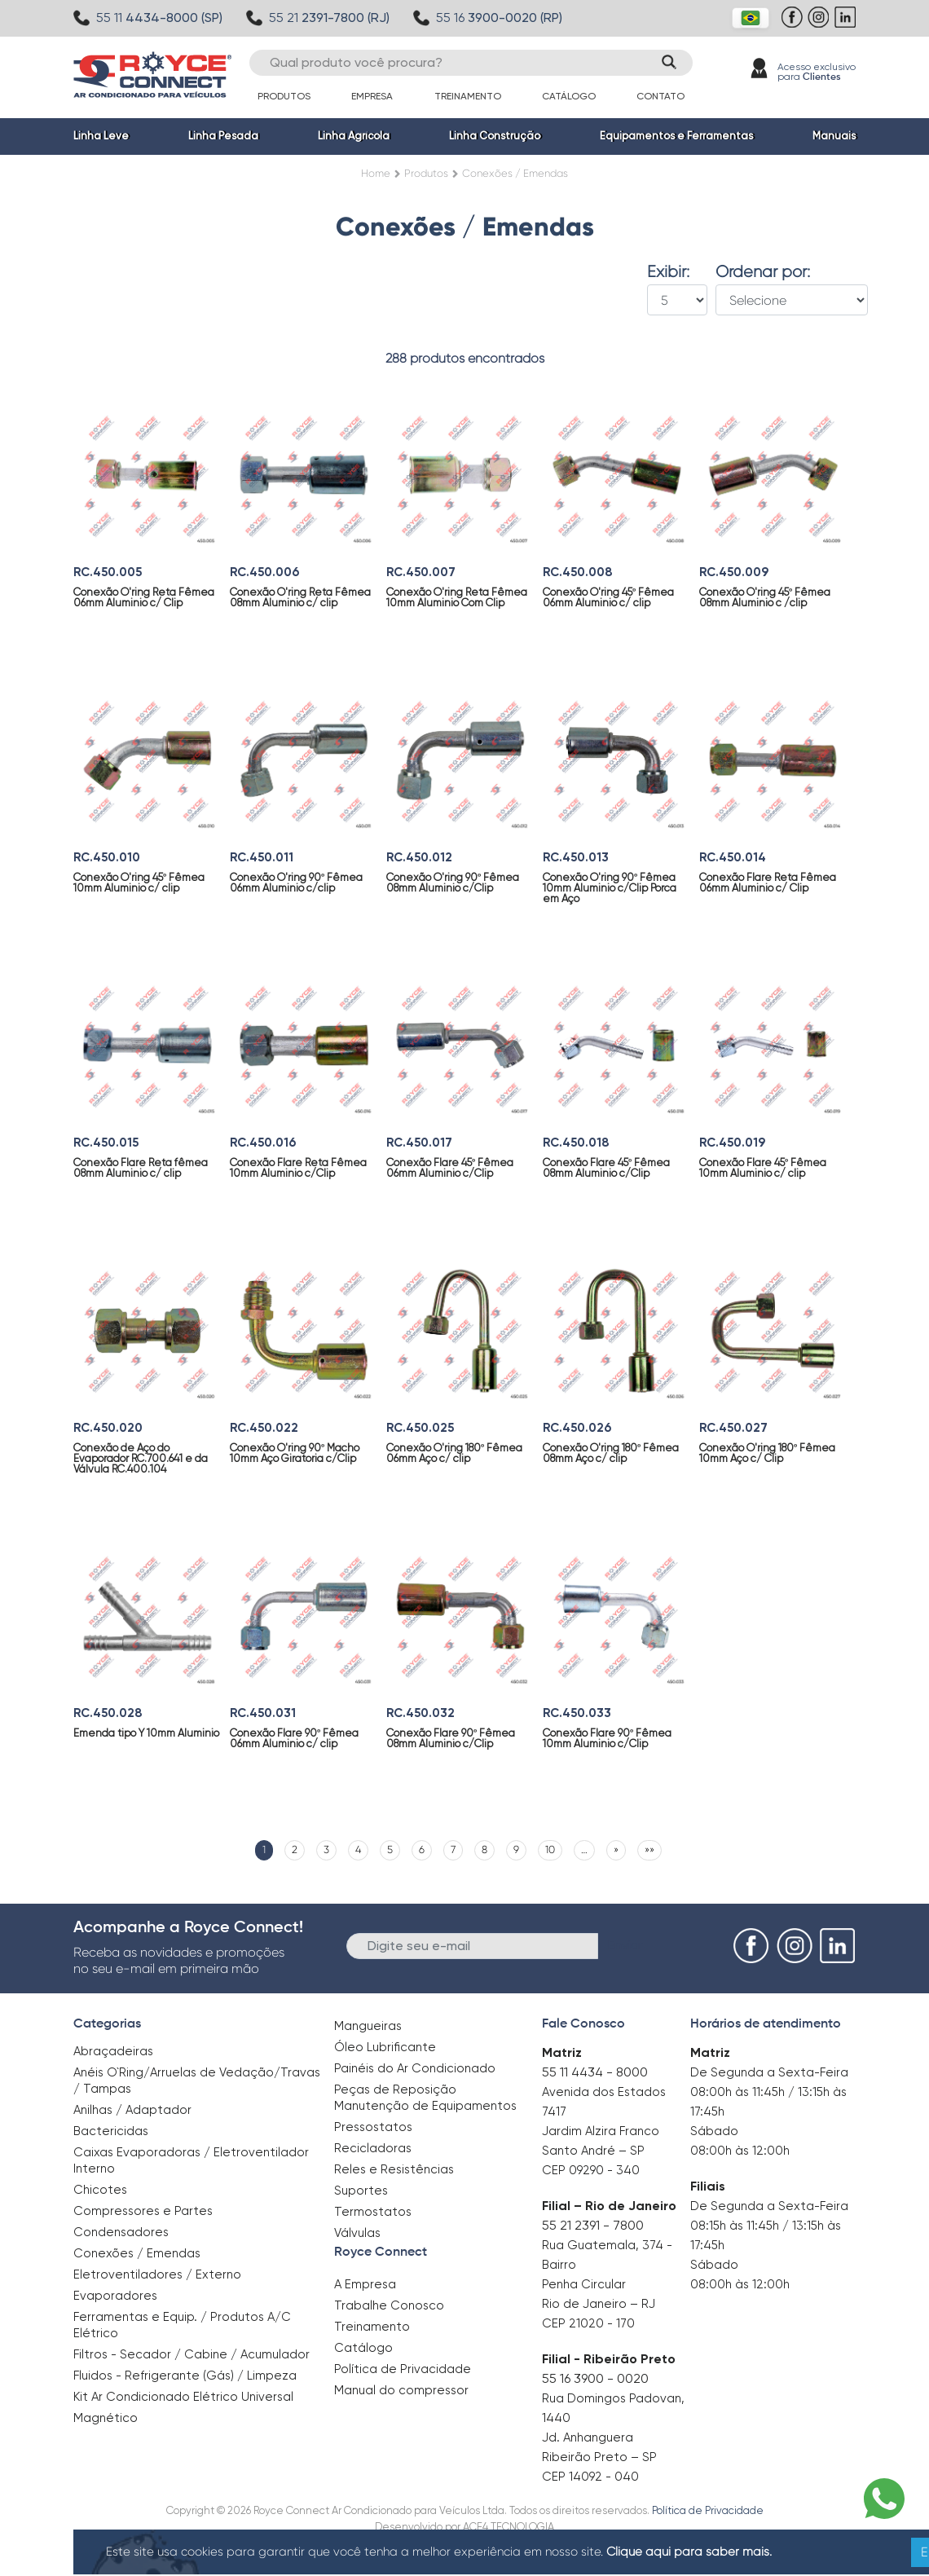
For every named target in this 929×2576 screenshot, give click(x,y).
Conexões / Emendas (136, 2253)
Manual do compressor (401, 2390)
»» (649, 1849)
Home (375, 173)
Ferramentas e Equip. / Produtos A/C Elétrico (182, 2325)
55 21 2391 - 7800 (593, 2225)
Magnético (105, 2413)
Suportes (361, 2190)
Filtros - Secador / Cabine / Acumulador (191, 2354)
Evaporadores (115, 2295)
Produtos (284, 96)
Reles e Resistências (394, 2169)
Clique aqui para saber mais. (689, 2551)
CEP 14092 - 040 (590, 2476)
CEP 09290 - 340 (591, 2170)
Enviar (625, 1945)
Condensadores (121, 2232)
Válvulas (357, 2233)
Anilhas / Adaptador (132, 2110)
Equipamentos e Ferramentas (676, 136)
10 (550, 1849)
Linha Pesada (223, 136)
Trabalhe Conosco (389, 2305)
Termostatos (373, 2211)
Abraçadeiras (113, 2051)
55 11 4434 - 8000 (595, 2072)
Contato (660, 96)
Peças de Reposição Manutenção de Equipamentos (425, 2097)
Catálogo (569, 96)
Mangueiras (368, 2026)
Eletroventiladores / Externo (157, 2274)
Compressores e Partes (143, 2211)
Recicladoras (373, 2148)
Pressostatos (373, 2127)
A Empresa (365, 2284)
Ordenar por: (762, 272)
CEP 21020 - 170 (588, 2323)
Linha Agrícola (354, 136)
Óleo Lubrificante (385, 2047)
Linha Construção (494, 136)
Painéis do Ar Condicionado (414, 2068)
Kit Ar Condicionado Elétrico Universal (183, 2396)
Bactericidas (110, 2131)
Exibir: (668, 272)
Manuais (834, 136)
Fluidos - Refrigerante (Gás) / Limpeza (185, 2375)
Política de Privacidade (402, 2369)
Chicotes (100, 2189)
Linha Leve (101, 136)
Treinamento (467, 96)
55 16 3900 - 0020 (595, 2378)
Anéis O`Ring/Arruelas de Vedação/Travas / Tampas (196, 2080)
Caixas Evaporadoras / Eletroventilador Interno (191, 2160)
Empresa (372, 96)
